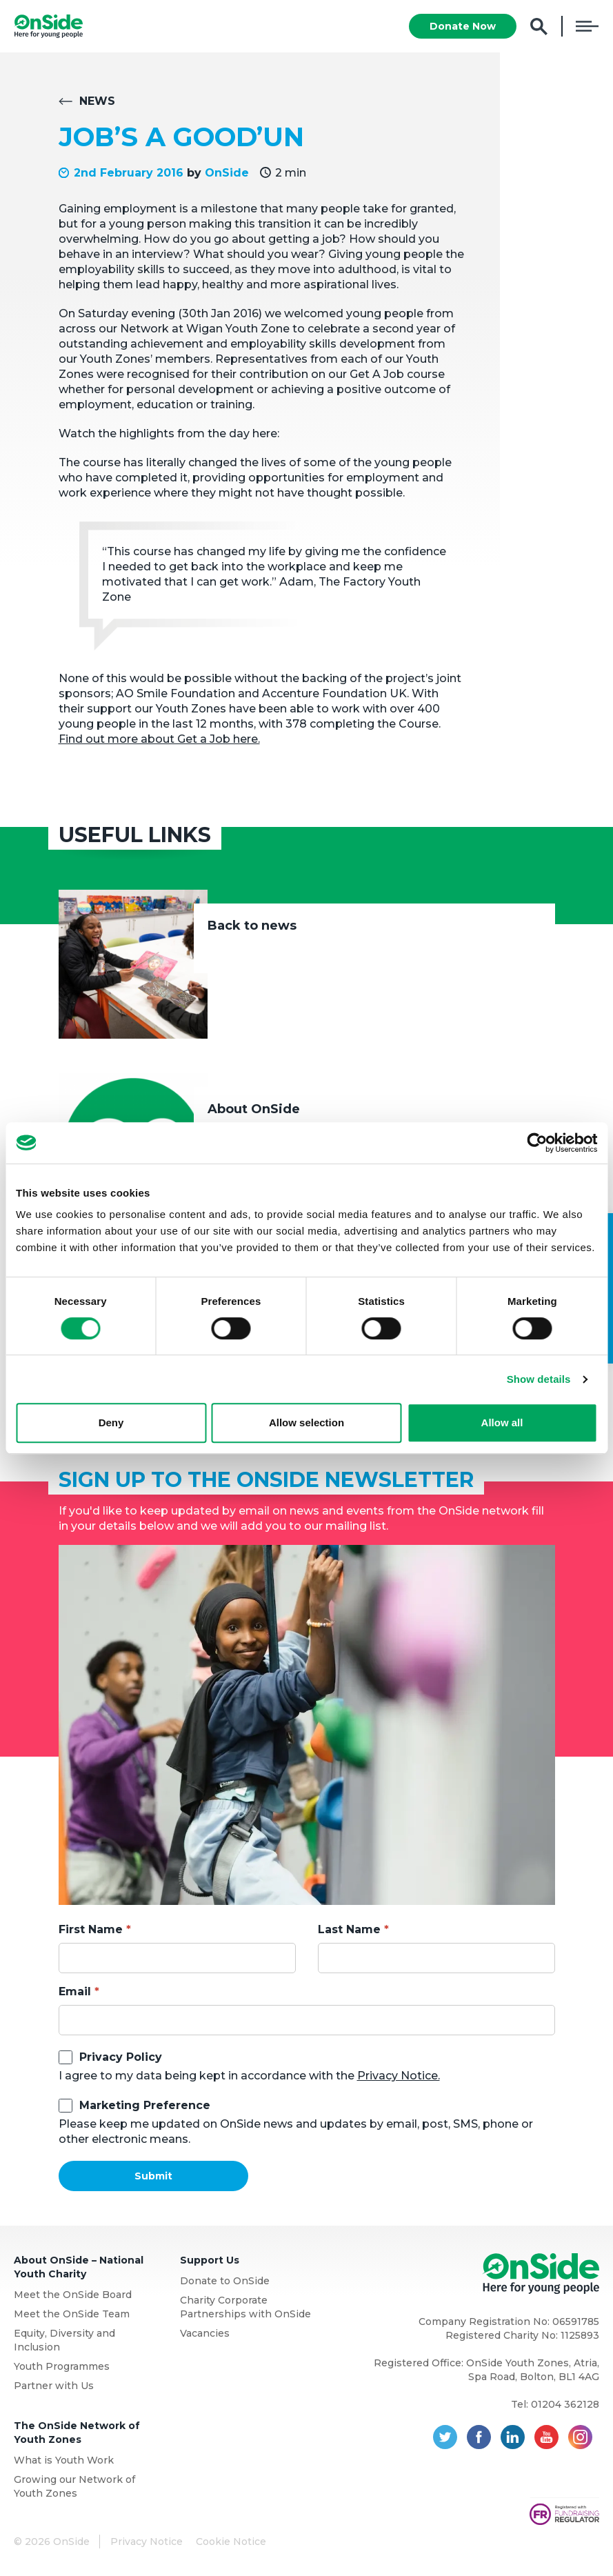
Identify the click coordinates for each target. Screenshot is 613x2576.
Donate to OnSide (225, 2281)
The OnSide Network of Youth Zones (77, 2432)
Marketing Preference (144, 2105)
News (97, 101)
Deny (111, 1422)
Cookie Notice (231, 2541)
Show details (539, 1379)
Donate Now (463, 26)
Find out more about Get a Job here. (159, 739)
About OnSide (254, 1109)
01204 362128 (565, 2404)
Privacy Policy (120, 2057)
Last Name (349, 1929)
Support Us (209, 2260)
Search (538, 26)
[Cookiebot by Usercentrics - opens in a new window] (536, 1142)
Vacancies (205, 2333)
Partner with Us (54, 2385)
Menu (587, 26)
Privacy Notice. (398, 2075)
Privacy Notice (146, 2541)
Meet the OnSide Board (73, 2294)
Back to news (252, 925)
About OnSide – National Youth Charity (78, 2267)
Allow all (502, 1422)
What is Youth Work (64, 2460)
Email (75, 1991)
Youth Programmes (62, 2366)
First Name (91, 1929)
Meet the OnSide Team (72, 2314)
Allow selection (306, 1422)
